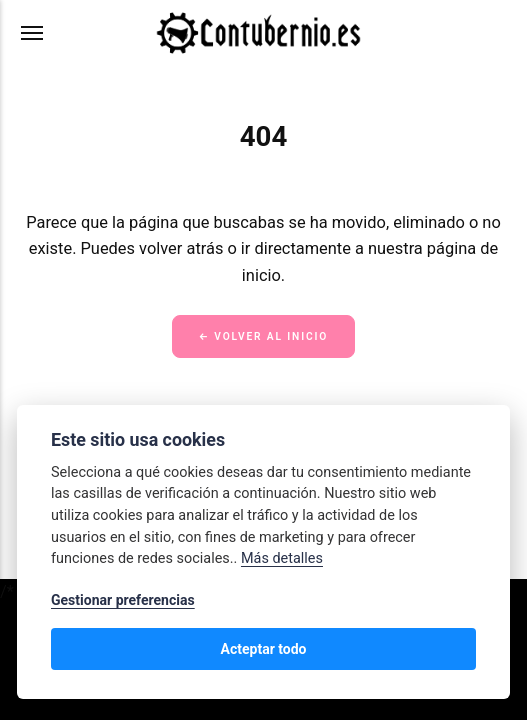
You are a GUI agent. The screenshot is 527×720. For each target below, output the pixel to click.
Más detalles (282, 558)
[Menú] (33, 33)
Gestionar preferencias (123, 600)
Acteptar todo (263, 649)
